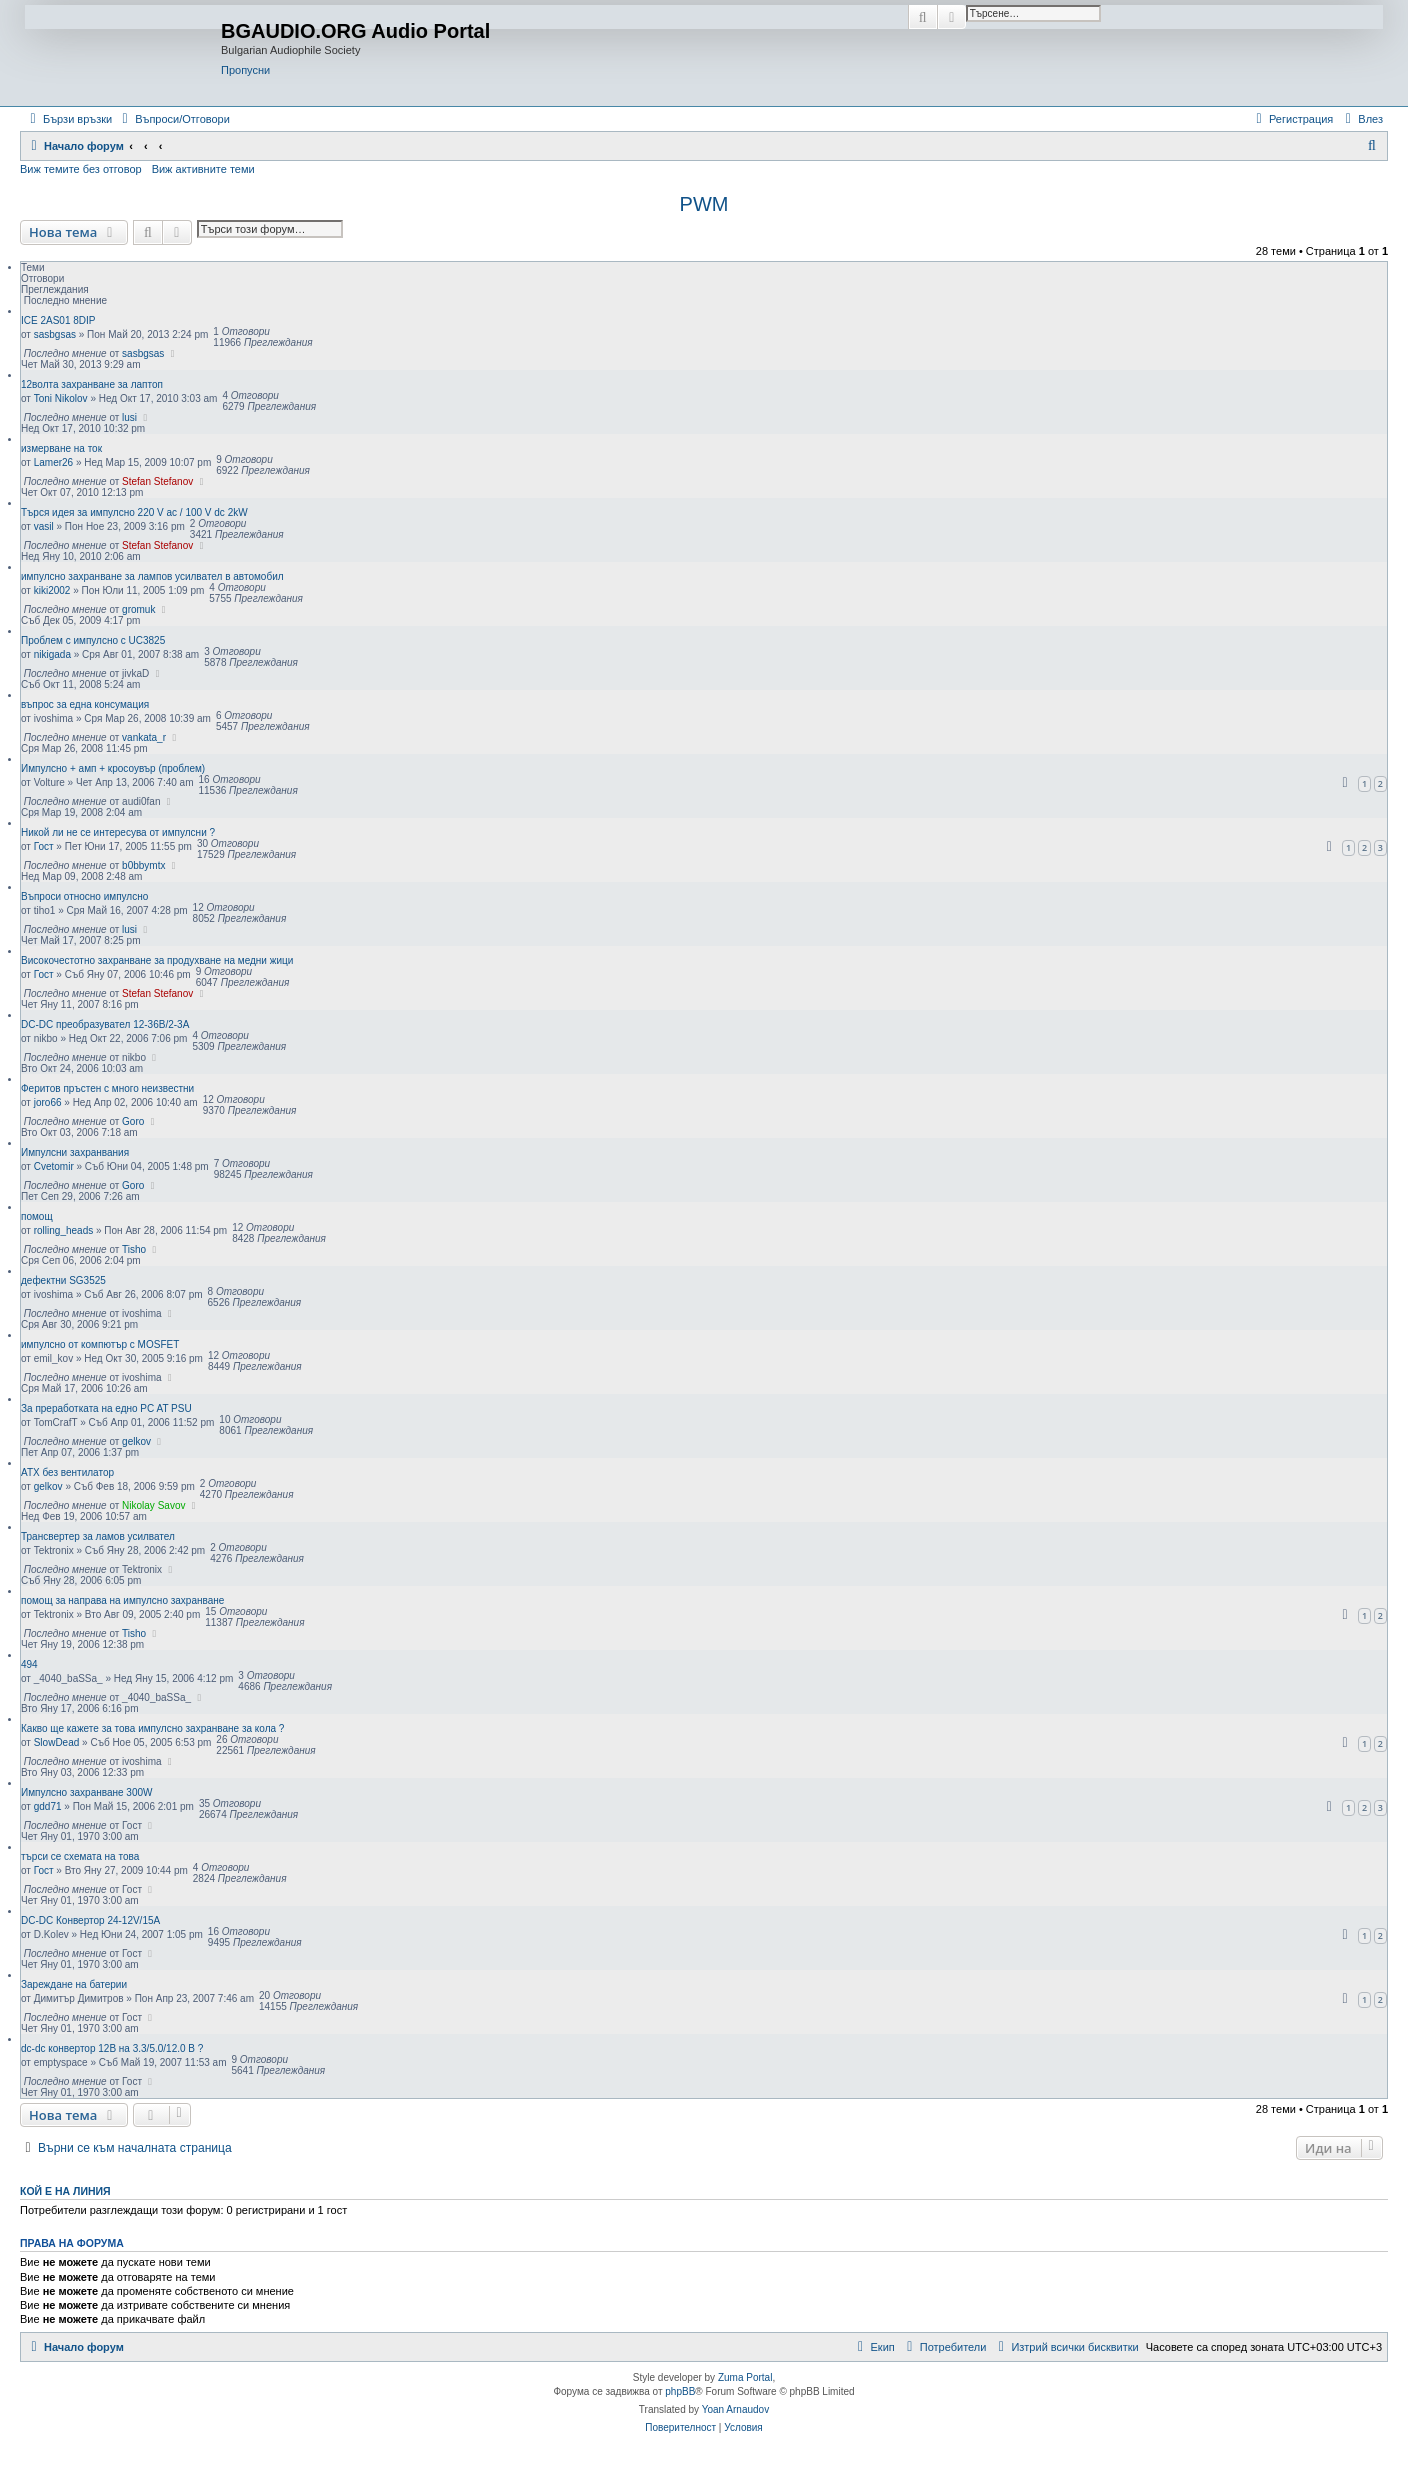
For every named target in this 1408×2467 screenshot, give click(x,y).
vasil (44, 526)
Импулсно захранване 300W (87, 1792)
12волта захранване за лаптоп (92, 384)
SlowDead (57, 1742)
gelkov (136, 1441)
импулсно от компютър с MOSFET (100, 1344)
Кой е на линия (65, 2191)
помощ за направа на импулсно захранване (122, 1600)
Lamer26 (53, 462)
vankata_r (144, 737)
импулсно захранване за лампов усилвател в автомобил (152, 576)
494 (29, 1664)
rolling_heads (64, 1230)
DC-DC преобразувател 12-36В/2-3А (105, 1024)
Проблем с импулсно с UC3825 (93, 640)
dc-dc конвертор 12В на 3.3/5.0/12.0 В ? (112, 2048)
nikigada (52, 654)
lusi (129, 417)
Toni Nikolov (61, 398)
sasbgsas (55, 334)
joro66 (48, 1102)
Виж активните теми (203, 169)
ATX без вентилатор (67, 1472)
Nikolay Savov (153, 1505)
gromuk (138, 609)
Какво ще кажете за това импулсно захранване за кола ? (152, 1728)
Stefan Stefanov (157, 481)
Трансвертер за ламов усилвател (98, 1536)
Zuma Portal (745, 2377)
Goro (133, 1121)
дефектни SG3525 (63, 1280)
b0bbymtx (143, 865)
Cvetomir (54, 1166)
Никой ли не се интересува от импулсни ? (118, 832)
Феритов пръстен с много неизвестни (107, 1088)
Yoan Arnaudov (735, 2409)
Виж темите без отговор (81, 169)
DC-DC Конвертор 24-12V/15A (90, 1920)
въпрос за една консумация (85, 704)
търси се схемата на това (80, 1856)
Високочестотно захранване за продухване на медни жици (157, 960)
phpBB (680, 2391)
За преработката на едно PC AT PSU (106, 1408)
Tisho (134, 1249)
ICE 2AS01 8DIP (58, 320)
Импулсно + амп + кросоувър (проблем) (113, 768)
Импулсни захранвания (75, 1152)
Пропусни (245, 70)
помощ (37, 1216)
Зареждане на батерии (74, 1984)
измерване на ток (61, 448)
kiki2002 (52, 590)
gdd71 (48, 1806)
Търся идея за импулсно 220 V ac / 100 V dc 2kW (134, 512)
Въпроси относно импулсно (84, 896)
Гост (44, 846)
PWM (704, 204)
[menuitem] (173, 119)
